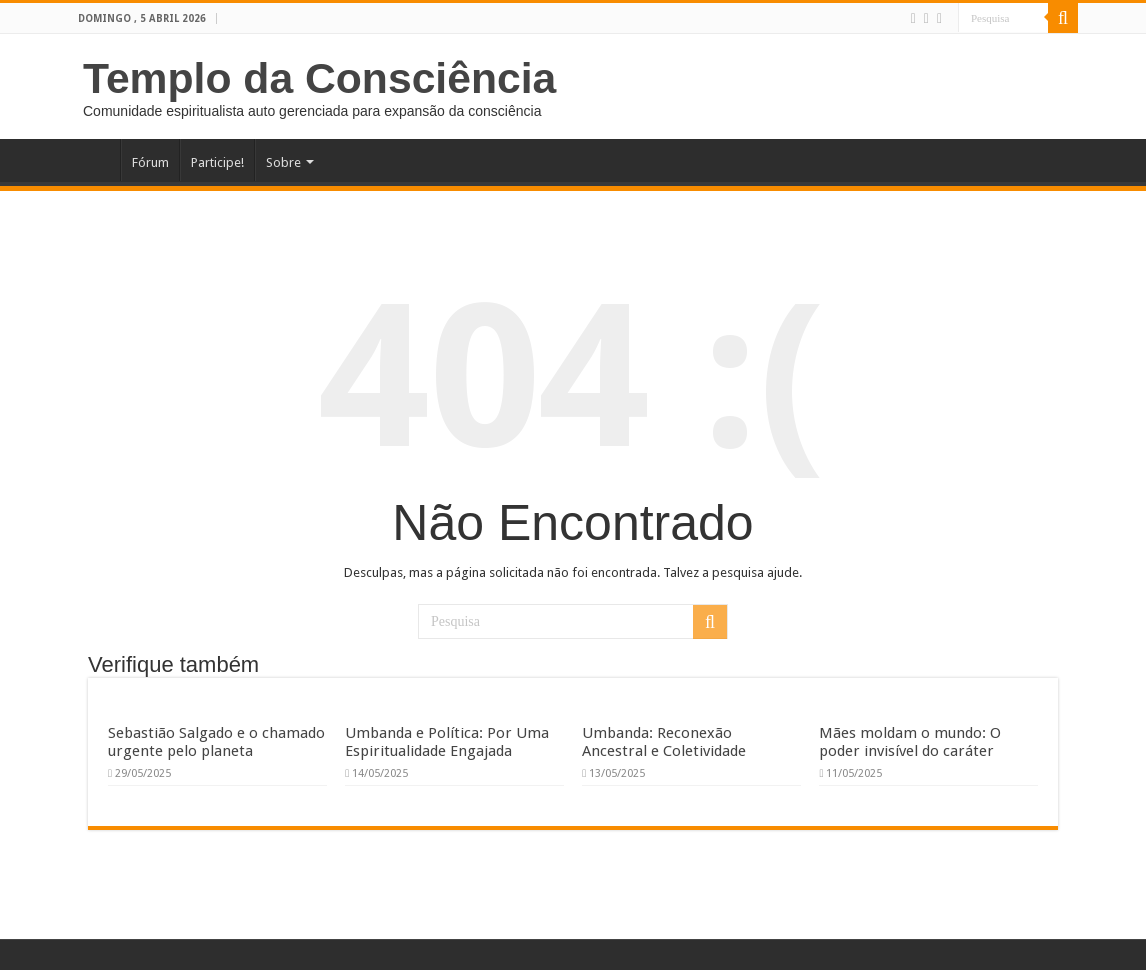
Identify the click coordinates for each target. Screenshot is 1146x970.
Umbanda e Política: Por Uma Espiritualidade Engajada (447, 742)
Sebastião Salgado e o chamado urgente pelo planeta (216, 742)
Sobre (283, 162)
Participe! (217, 162)
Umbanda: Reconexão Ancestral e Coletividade (664, 742)
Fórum (150, 162)
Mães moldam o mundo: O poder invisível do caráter (910, 742)
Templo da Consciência (319, 78)
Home (94, 160)
